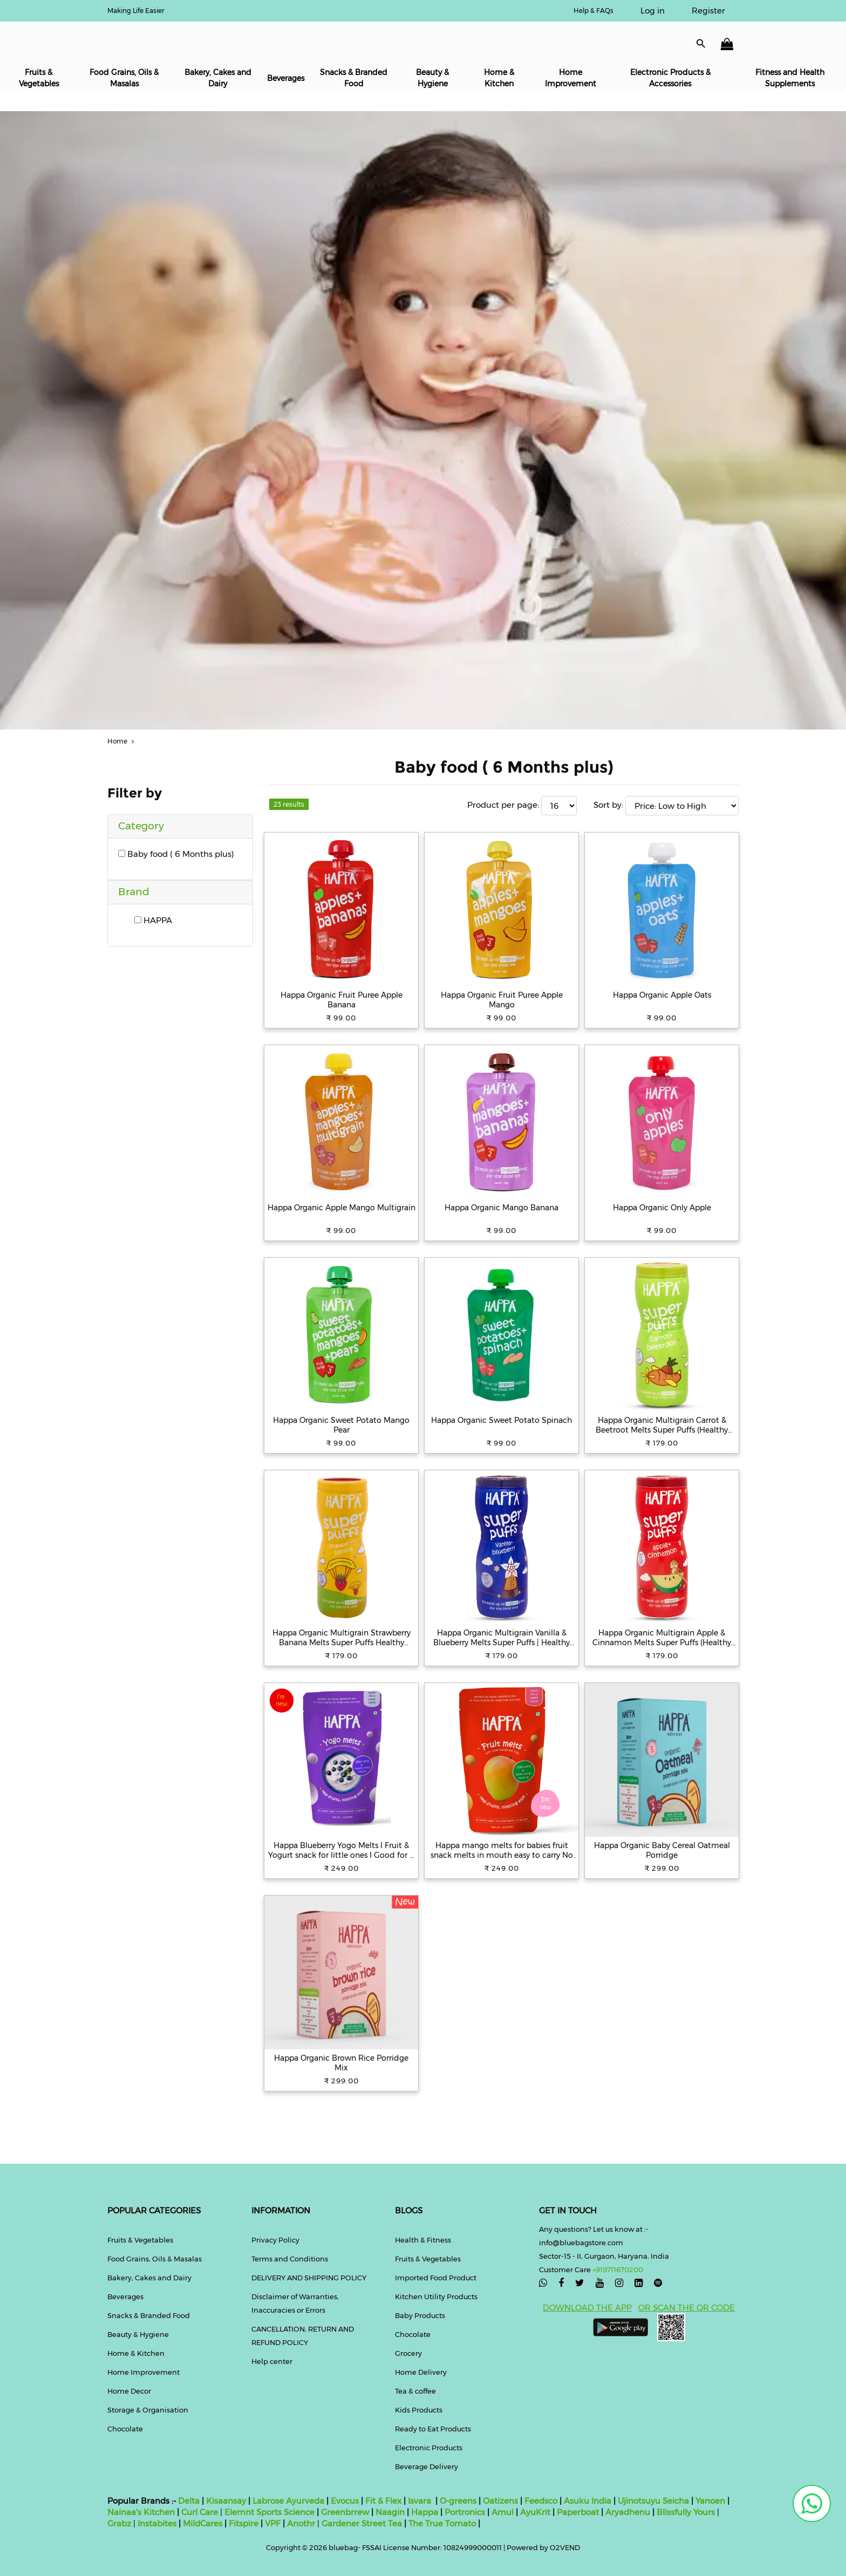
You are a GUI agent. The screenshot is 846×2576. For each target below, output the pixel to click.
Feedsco (539, 2501)
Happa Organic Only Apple (662, 1207)
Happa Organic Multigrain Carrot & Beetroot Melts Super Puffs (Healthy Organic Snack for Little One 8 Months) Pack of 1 (662, 1425)
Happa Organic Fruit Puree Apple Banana (341, 1000)
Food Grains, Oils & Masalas (124, 77)
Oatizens (500, 2501)
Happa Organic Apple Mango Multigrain (341, 1207)
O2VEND (565, 2547)
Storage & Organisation (147, 2409)
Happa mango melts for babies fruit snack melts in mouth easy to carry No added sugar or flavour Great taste (502, 1850)
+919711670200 (617, 2269)
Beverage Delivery (426, 2466)
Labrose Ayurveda (288, 2501)
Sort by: (608, 805)
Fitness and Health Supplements (789, 77)
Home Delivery (421, 2372)
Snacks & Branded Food (353, 77)
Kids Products (418, 2409)
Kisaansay (226, 2501)
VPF (273, 2523)
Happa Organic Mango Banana (501, 1207)
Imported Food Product (435, 2277)
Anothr (301, 2523)
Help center (271, 2361)
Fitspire (243, 2523)
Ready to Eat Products (433, 2428)
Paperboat (578, 2512)
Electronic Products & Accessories (670, 77)
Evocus (345, 2501)
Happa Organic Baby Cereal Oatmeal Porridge (662, 1850)
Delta (189, 2501)
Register (708, 10)
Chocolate (125, 2428)
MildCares (202, 2523)
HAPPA (153, 920)
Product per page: (503, 805)
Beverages (285, 78)
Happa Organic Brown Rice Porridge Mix (341, 2063)
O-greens (457, 2501)
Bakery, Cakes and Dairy (218, 77)
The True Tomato (443, 2523)
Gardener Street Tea (363, 2523)
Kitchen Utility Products (436, 2296)
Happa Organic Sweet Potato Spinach (501, 1420)
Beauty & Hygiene (432, 77)
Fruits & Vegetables (39, 77)
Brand (133, 891)
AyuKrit (535, 2512)
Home (122, 741)
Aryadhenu (627, 2512)
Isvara (419, 2501)
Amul (501, 2512)
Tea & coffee (415, 2391)
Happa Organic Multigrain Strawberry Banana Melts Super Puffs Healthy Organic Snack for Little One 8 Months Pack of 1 (341, 1637)
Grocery (408, 2353)
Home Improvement (570, 77)
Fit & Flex (383, 2501)
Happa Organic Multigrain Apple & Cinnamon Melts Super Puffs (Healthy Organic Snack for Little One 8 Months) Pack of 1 (662, 1637)
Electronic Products (428, 2447)
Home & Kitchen (499, 77)
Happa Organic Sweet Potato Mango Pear (341, 1425)
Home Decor (129, 2391)
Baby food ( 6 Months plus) (176, 854)
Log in (652, 10)
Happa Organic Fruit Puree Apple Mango (502, 1000)
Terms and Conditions (289, 2258)
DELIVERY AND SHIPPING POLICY (308, 2277)
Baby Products (420, 2315)
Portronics (465, 2512)
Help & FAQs (593, 10)
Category (141, 826)
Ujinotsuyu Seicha (653, 2501)
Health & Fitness (423, 2240)
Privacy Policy (275, 2240)
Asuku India (587, 2501)
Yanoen (710, 2501)
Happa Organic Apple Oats (662, 995)
